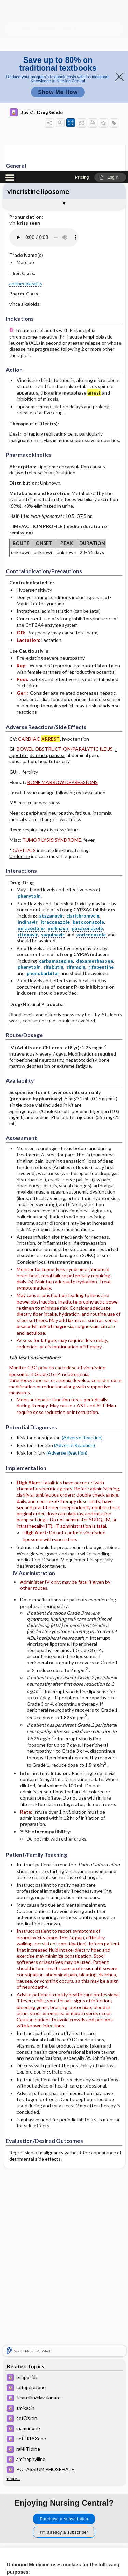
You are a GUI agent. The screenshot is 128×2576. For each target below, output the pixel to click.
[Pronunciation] (60, 66)
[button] (110, 5)
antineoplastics (25, 112)
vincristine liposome (38, 20)
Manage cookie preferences (64, 2554)
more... (13, 2307)
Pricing (82, 5)
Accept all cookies (64, 2515)
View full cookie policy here (35, 2493)
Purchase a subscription (64, 2347)
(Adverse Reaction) (82, 1266)
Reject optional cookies (64, 2534)
